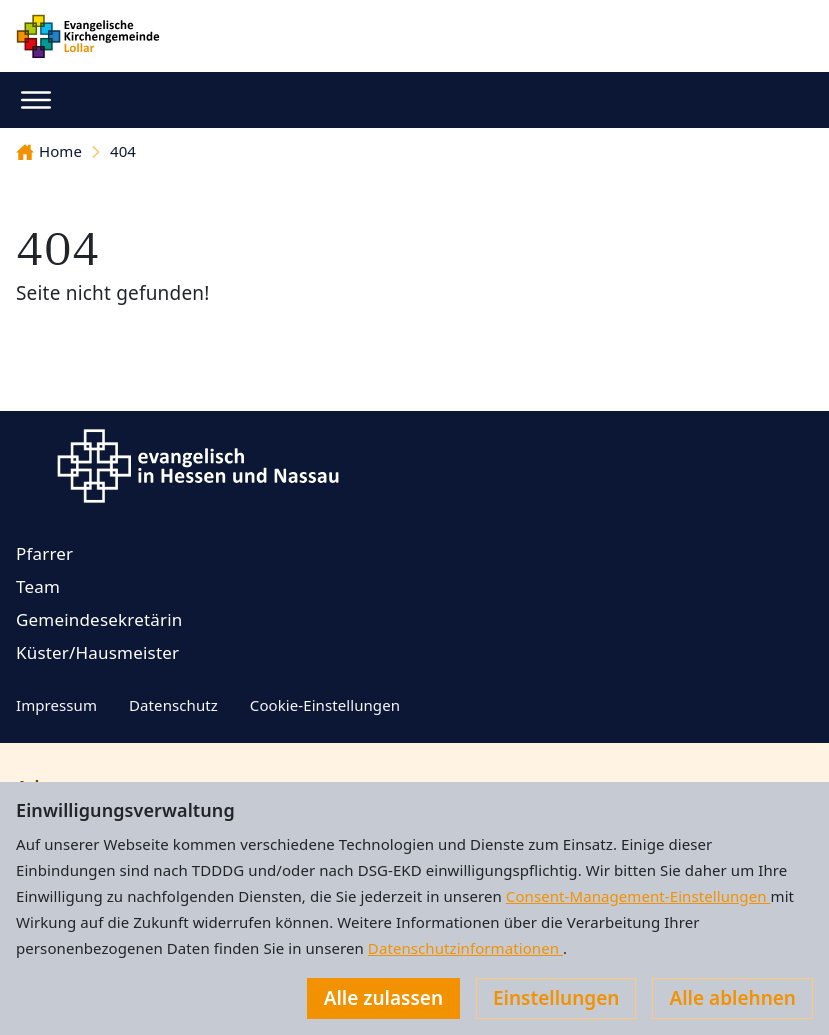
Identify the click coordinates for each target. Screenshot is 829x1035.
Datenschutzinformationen (465, 948)
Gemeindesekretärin (99, 619)
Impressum (56, 705)
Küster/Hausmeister (97, 652)
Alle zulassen (383, 998)
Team (38, 586)
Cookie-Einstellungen (325, 705)
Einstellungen (556, 998)
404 (123, 151)
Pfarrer (44, 553)
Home (49, 151)
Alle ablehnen (732, 998)
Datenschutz (173, 705)
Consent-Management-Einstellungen (638, 896)
